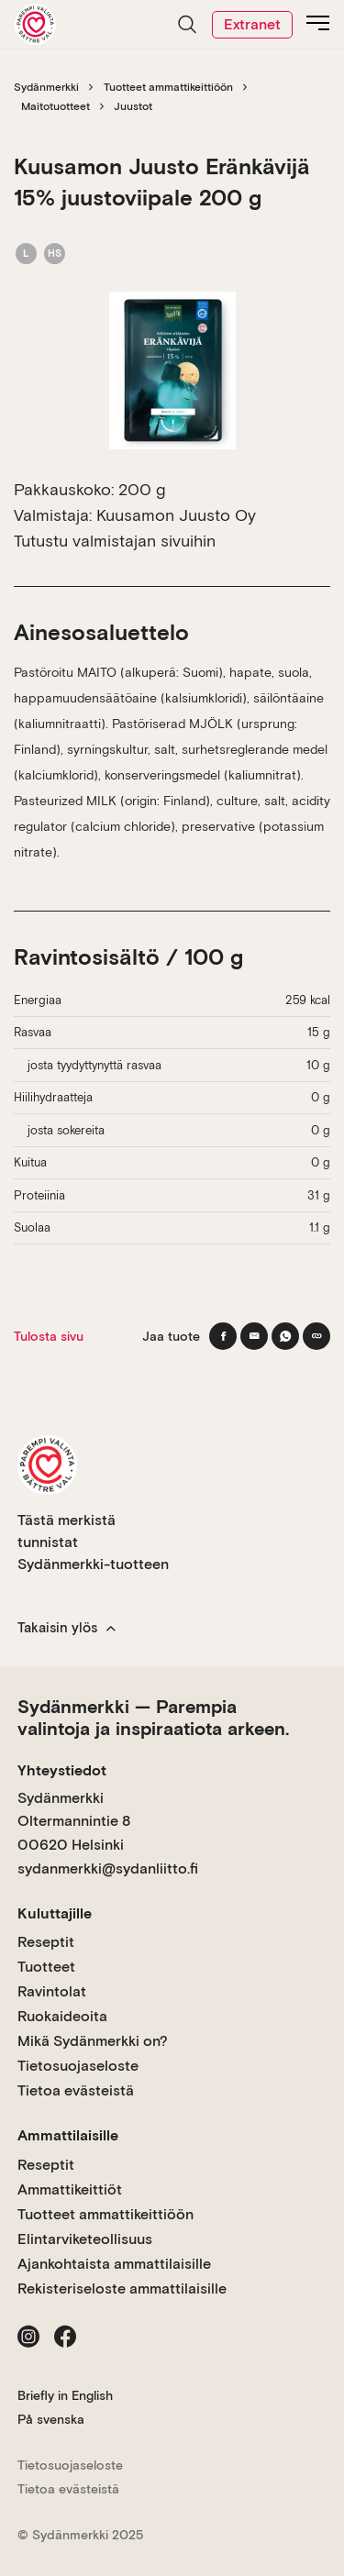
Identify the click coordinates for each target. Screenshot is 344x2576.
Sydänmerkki (46, 87)
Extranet (252, 24)
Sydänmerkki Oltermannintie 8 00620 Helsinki (73, 1821)
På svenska (50, 2419)
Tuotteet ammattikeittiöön (168, 87)
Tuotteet (46, 1966)
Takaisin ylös (66, 1628)
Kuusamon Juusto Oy (176, 515)
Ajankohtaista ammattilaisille (114, 2263)
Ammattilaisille (67, 2135)
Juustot (133, 106)
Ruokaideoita (62, 2016)
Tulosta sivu (48, 1336)
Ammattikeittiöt (69, 2189)
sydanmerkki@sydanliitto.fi (107, 1868)
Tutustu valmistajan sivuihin (115, 540)
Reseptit (45, 1942)
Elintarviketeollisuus (84, 2239)
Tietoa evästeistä (75, 2090)
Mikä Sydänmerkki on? (92, 2041)
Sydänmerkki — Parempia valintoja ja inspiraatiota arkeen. (153, 1718)
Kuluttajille (54, 1913)
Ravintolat (51, 1991)
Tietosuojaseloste (78, 2065)
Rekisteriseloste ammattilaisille (122, 2288)
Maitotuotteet (55, 106)
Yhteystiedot (61, 1770)
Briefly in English (65, 2395)
